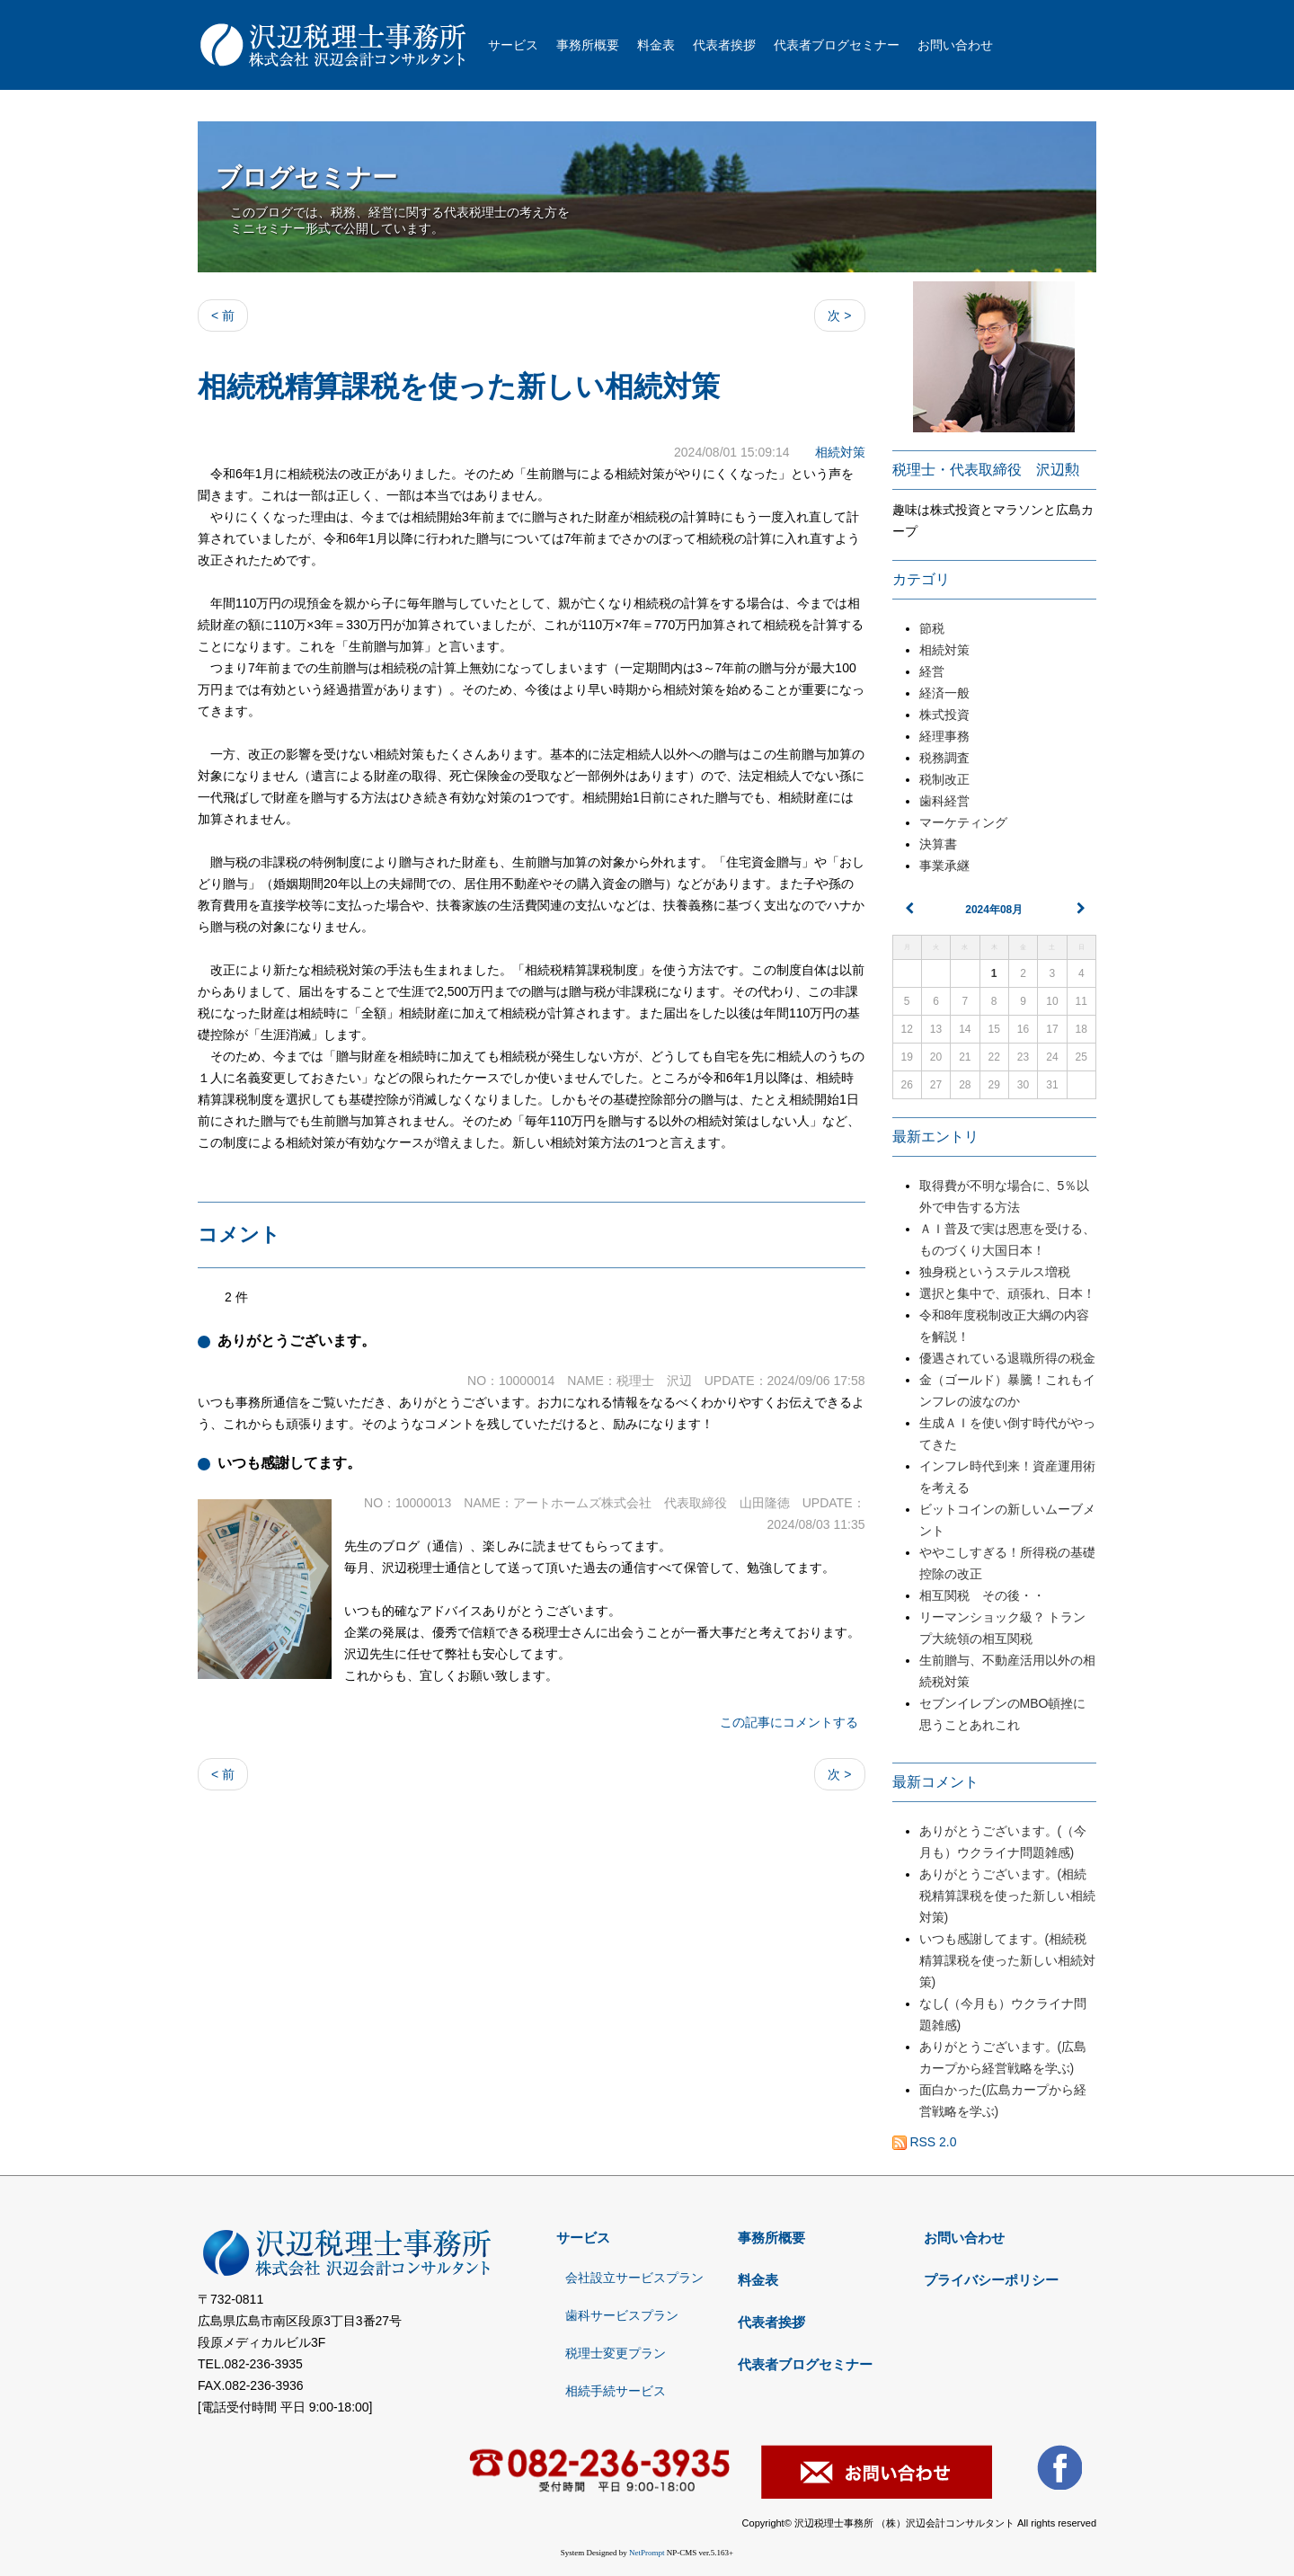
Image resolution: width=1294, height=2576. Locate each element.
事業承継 (944, 865)
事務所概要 (587, 45)
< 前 (223, 315)
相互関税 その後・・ (982, 1595)
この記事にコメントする (789, 1722)
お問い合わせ (955, 45)
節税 (931, 628)
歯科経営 (944, 801)
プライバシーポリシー (991, 2279)
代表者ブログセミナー (837, 45)
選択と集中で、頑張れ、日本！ (1007, 1293)
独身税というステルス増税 (1001, 1272)
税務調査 (944, 758)
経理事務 (944, 736)
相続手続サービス (615, 2391)
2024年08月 (994, 909)
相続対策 (840, 452)
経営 (931, 671)
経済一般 (944, 693)
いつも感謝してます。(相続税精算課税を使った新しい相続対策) (1007, 1960)
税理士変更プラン (615, 2353)
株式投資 (944, 714)
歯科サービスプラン (621, 2315)
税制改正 (944, 779)
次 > (839, 315)
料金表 (656, 45)
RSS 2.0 (924, 2142)
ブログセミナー (306, 177)
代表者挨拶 (724, 45)
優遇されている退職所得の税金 (1007, 1358)
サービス (513, 45)
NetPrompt (647, 2552)
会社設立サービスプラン (634, 2277)
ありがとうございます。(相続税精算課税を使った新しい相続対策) (1007, 1895)
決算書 (938, 844)
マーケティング (963, 822)
